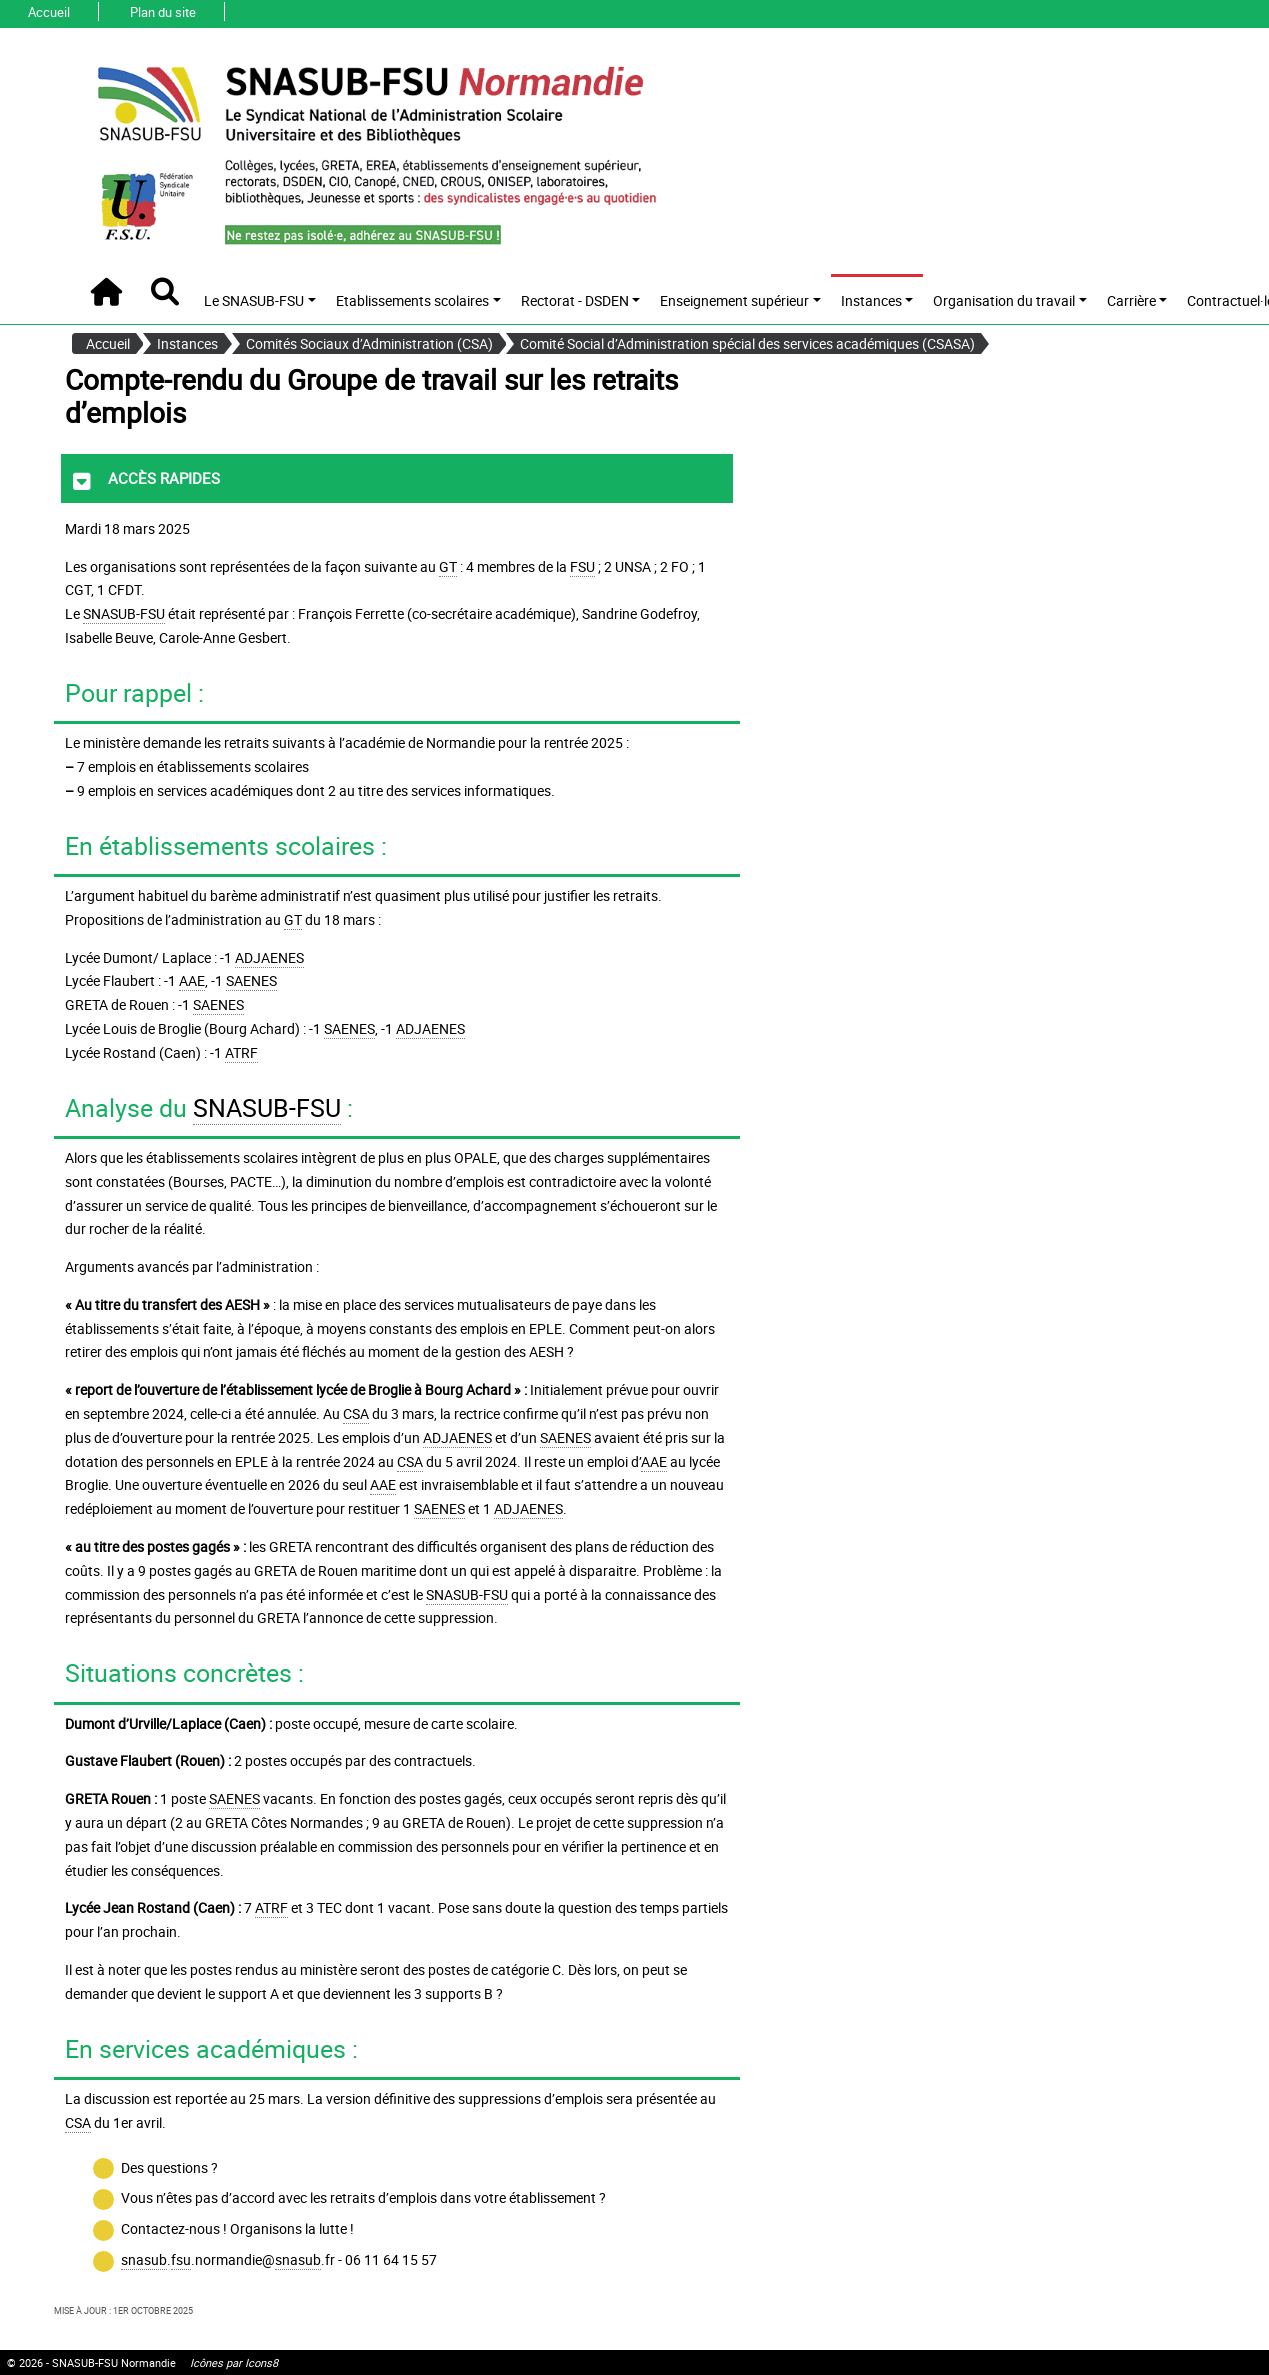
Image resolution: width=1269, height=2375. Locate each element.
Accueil (49, 12)
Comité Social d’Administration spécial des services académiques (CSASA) (747, 343)
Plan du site (163, 12)
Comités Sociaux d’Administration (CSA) (369, 343)
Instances (187, 343)
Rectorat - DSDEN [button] (575, 300)
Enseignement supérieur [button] (734, 300)
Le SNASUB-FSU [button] (254, 300)
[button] (164, 292)
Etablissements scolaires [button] (412, 300)
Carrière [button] (1131, 300)
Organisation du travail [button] (1004, 300)
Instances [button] (871, 300)
